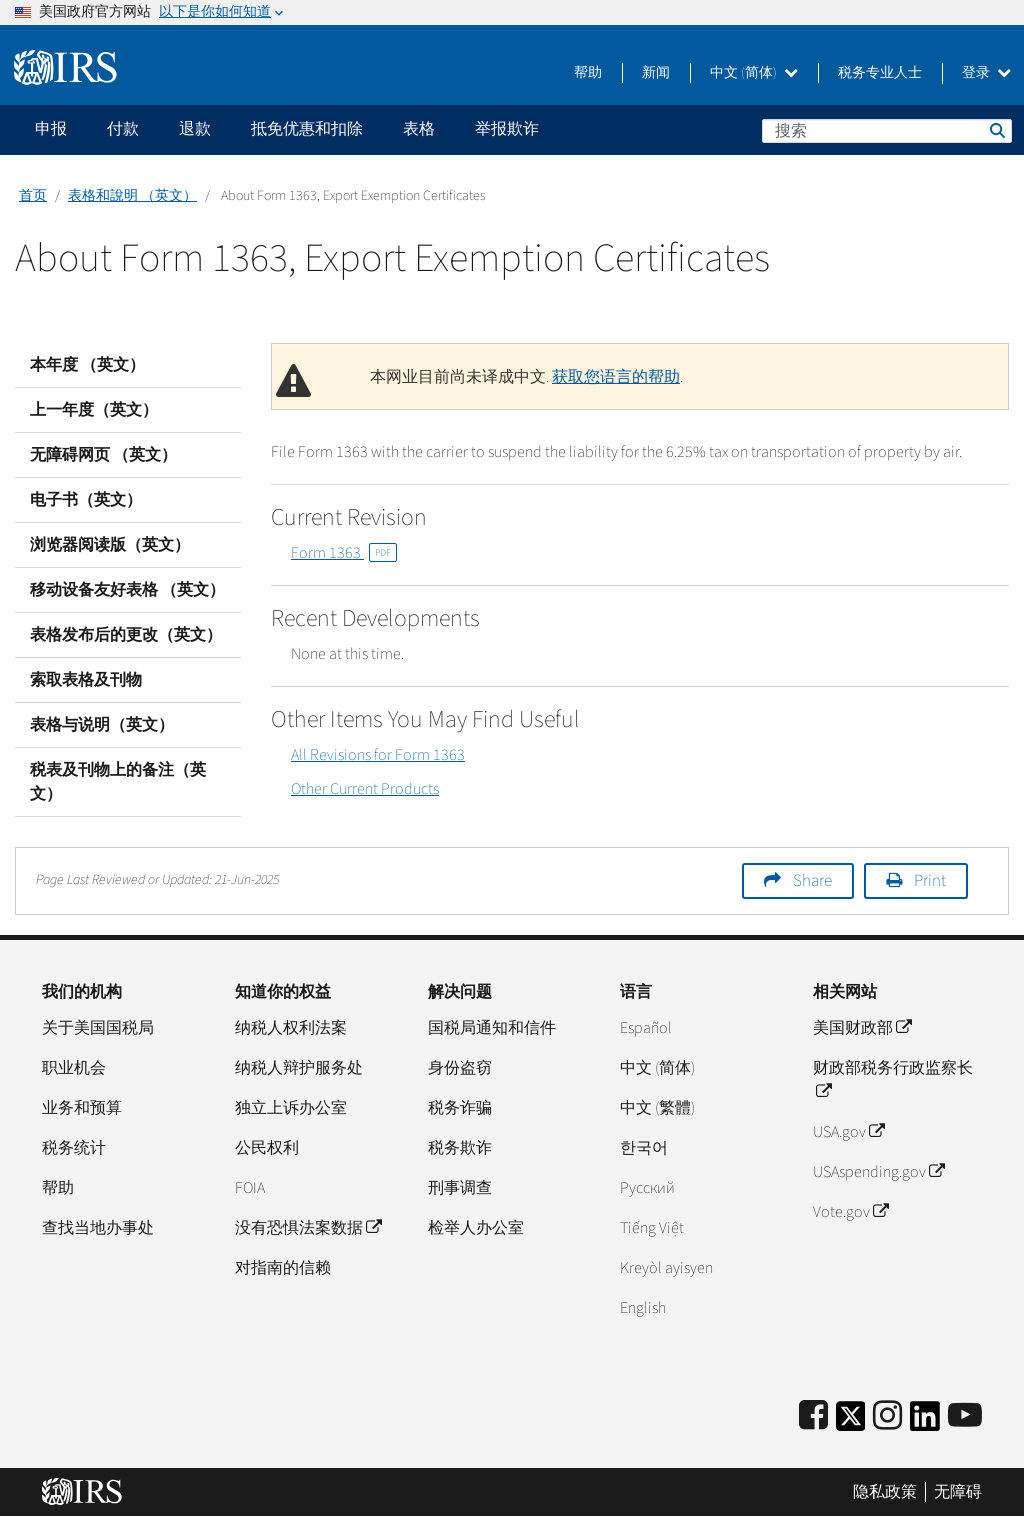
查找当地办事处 (98, 1228)
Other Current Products (365, 789)
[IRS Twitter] (851, 1422)
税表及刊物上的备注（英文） (118, 782)
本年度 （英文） (87, 365)
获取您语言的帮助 (616, 377)
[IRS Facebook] (813, 1416)
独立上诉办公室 (291, 1108)
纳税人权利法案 (291, 1028)
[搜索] (887, 131)
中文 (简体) (754, 73)
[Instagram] (887, 1416)
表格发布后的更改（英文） (126, 635)
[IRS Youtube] (965, 1416)
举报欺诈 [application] (507, 129)
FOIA (250, 1188)
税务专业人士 (880, 73)
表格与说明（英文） (102, 725)
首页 (33, 196)
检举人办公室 (476, 1228)
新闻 (656, 73)
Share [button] (812, 881)
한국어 (644, 1148)
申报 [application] (51, 129)
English (643, 1308)
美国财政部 (862, 1028)
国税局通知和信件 (492, 1028)
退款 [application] (195, 129)
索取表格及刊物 (86, 680)
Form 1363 (344, 553)
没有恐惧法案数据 (308, 1228)
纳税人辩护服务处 (299, 1068)
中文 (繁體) (657, 1108)
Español (646, 1028)
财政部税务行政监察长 (893, 1080)
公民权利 (267, 1148)
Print (930, 881)
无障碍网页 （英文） (103, 455)
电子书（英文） (86, 500)
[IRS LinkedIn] (925, 1422)
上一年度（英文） (94, 410)
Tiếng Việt (652, 1228)
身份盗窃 (460, 1068)
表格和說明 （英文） (132, 196)
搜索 (996, 130)
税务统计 (74, 1148)
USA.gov (848, 1132)
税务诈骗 (460, 1108)
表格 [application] (419, 129)
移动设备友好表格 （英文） (127, 590)
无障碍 (958, 1492)
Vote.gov (850, 1212)
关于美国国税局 (98, 1028)
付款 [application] (123, 129)
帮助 (588, 73)
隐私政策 (885, 1492)
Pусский (647, 1188)
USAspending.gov (878, 1172)
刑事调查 (460, 1188)
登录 (986, 73)
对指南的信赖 (283, 1268)
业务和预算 (82, 1108)
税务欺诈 (460, 1148)
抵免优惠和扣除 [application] (307, 129)
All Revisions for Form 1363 (378, 755)
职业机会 (74, 1068)
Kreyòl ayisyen (666, 1268)
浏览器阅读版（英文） (110, 545)
